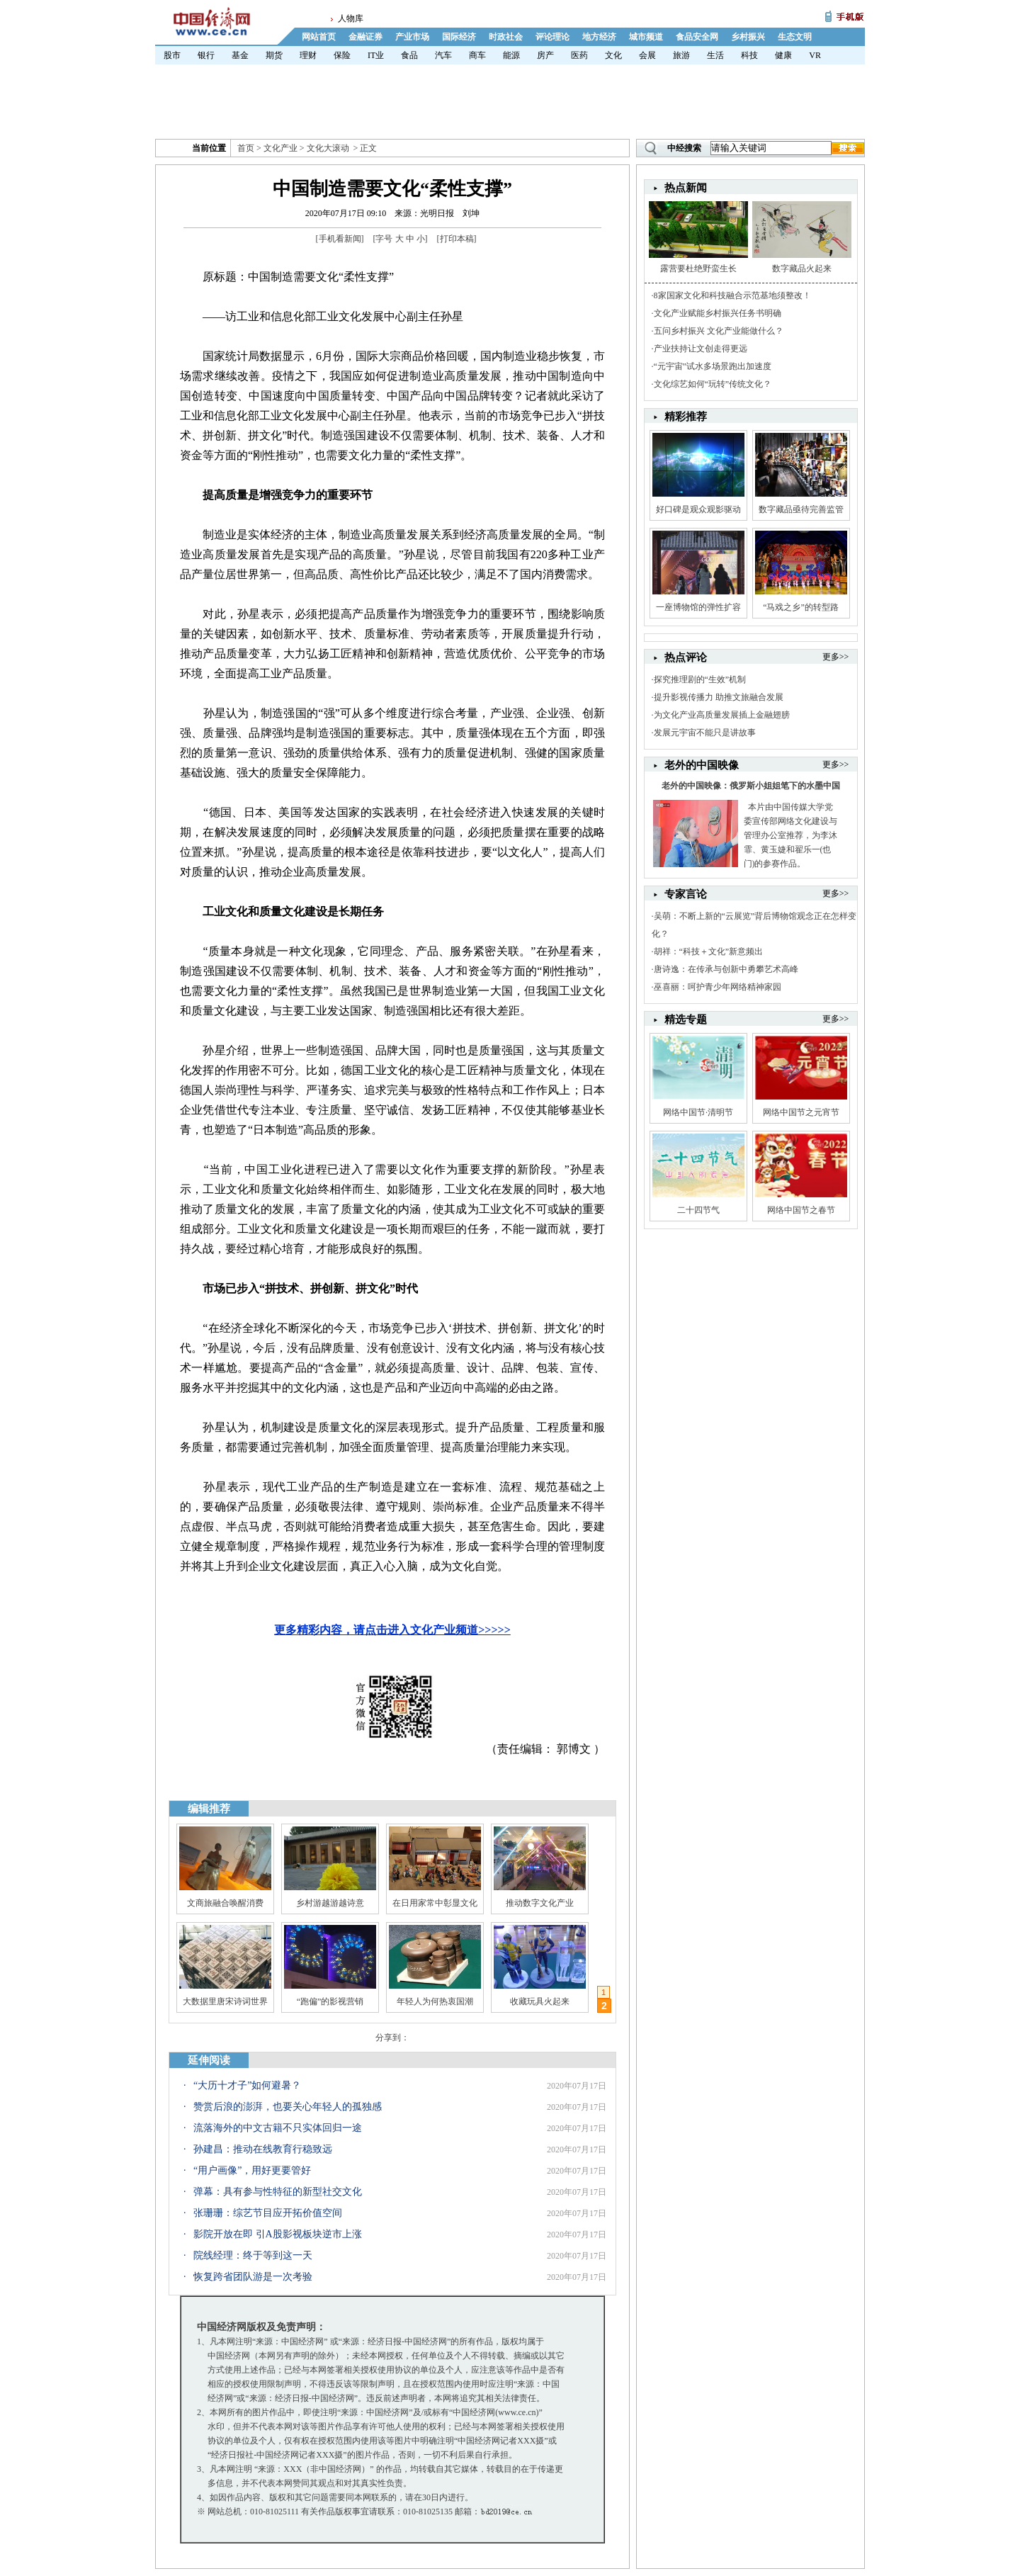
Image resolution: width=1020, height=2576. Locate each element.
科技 (749, 55)
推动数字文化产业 (540, 1903)
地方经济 (599, 37)
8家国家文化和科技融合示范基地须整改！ (732, 295)
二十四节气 (698, 1210)
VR (815, 55)
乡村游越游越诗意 (330, 1903)
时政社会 (506, 37)
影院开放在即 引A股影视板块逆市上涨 (277, 2234)
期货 (274, 55)
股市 (172, 55)
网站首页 (319, 37)
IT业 (376, 55)
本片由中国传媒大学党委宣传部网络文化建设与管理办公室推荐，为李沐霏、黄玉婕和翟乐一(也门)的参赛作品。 (790, 835)
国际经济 (459, 37)
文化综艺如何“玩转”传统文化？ (713, 384)
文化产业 (281, 148)
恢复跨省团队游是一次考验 (252, 2276)
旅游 (681, 55)
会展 (647, 55)
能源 (511, 55)
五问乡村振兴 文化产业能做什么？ (718, 331)
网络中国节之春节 (801, 1210)
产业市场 (412, 37)
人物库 (350, 18)
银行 (206, 55)
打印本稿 (457, 239)
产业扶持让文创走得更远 (700, 349)
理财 (308, 55)
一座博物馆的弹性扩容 (698, 607)
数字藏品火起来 (802, 268)
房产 (545, 55)
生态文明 (795, 37)
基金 (240, 55)
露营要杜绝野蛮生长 (698, 268)
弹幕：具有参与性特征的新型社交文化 (277, 2191)
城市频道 (646, 37)
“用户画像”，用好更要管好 (252, 2170)
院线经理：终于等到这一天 (252, 2255)
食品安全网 (697, 37)
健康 (783, 55)
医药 (579, 55)
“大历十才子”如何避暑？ (247, 2085)
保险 (342, 55)
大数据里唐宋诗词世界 (225, 2001)
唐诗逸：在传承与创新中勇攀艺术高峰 (726, 969)
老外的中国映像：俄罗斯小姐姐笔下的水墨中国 (751, 786)
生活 (715, 55)
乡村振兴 (748, 37)
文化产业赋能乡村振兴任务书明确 (717, 313)
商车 (477, 55)
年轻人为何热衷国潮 (435, 2001)
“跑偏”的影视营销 (330, 2001)
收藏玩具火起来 (540, 2001)
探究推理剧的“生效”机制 (700, 679)
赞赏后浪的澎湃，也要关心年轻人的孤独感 (287, 2106)
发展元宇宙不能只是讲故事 (705, 733)
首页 (245, 148)
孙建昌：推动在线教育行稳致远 (262, 2149)
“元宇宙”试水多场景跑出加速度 (713, 366)
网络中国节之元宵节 (801, 1112)
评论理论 (553, 37)
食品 (409, 55)
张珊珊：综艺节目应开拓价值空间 (267, 2213)
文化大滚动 (328, 148)
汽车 (443, 55)
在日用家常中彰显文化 (434, 1903)
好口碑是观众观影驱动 (698, 509)
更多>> (835, 657)
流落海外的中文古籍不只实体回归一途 (277, 2128)
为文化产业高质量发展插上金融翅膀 (722, 715)
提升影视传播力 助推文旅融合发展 (718, 697)
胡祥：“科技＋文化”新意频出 (709, 951)
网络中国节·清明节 (698, 1112)
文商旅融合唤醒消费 (225, 1903)
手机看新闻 (340, 239)
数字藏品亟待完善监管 (801, 509)
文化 (613, 55)
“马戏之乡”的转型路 (801, 607)
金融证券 (365, 37)
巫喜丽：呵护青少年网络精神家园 (717, 987)
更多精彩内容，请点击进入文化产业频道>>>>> (392, 1630)
